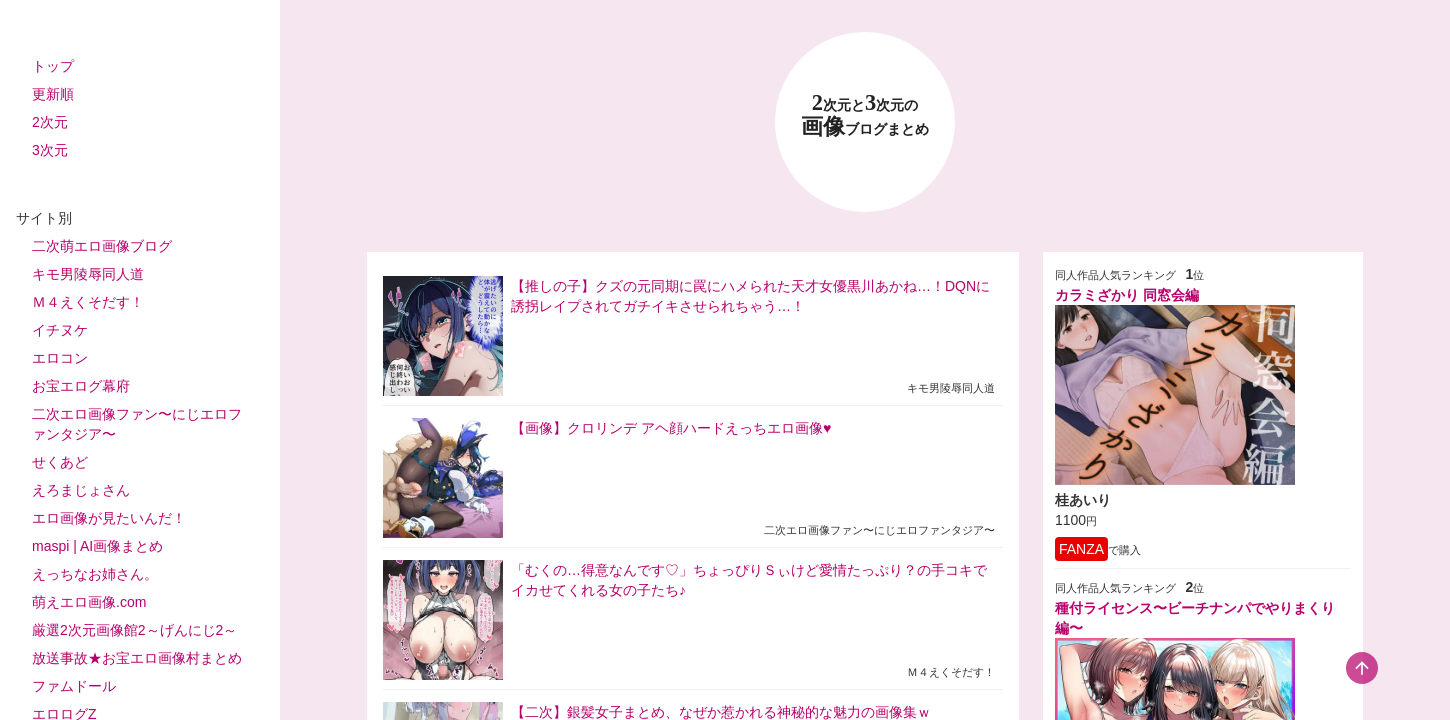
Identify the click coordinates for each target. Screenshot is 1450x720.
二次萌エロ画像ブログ (102, 246)
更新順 (53, 94)
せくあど (60, 462)
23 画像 (865, 115)
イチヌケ (60, 330)
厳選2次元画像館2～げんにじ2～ (134, 630)
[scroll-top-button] (1362, 668)
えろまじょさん (81, 490)
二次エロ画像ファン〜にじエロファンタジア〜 (137, 424)
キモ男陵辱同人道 (88, 274)
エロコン (60, 358)
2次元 (50, 122)
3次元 (50, 150)
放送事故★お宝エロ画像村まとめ (137, 658)
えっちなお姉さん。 (95, 574)
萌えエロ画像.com (89, 602)
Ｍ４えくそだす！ (88, 302)
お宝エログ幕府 (81, 386)
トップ (53, 66)
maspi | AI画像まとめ (97, 546)
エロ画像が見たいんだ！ (109, 518)
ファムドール (74, 686)
